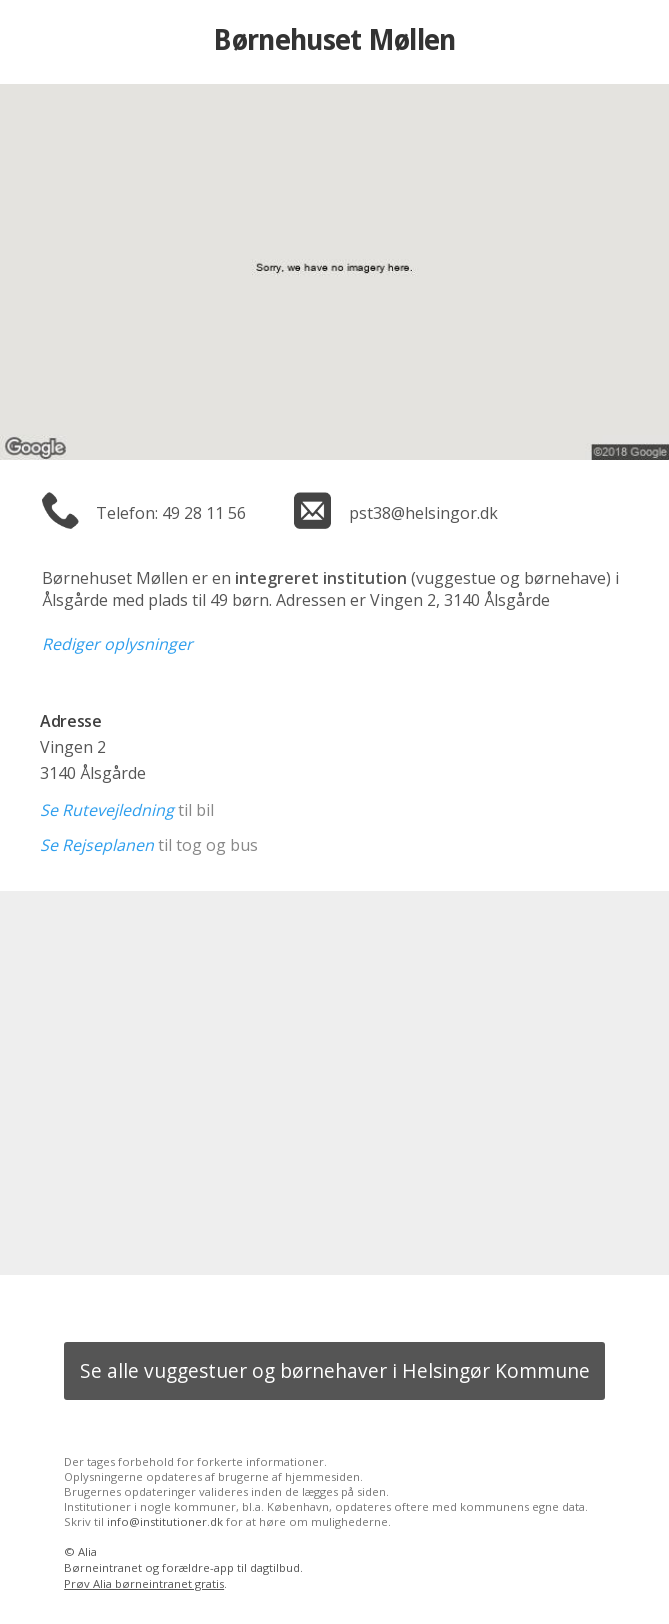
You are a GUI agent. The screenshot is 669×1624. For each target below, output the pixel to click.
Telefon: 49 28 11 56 (171, 513)
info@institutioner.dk (165, 1521)
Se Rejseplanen (97, 845)
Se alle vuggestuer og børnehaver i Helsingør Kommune (335, 1370)
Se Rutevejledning (107, 810)
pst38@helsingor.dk (423, 513)
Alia (87, 1551)
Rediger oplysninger (117, 644)
